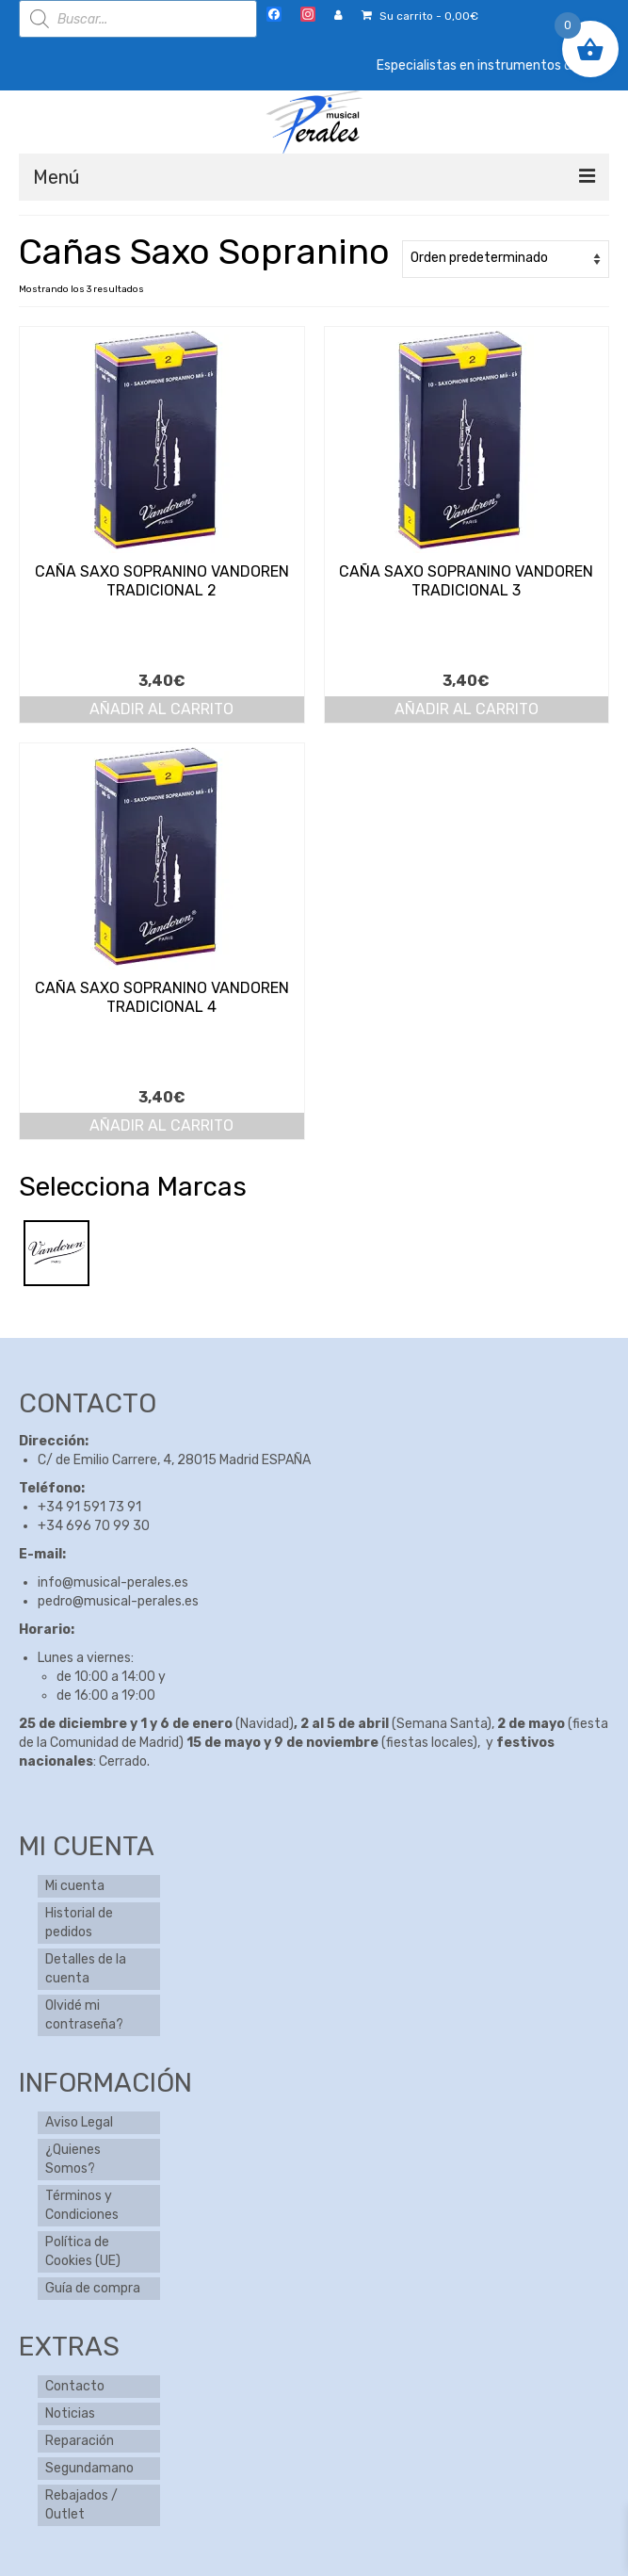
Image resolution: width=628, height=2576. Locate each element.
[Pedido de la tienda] (505, 259)
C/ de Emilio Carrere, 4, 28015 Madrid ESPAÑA (174, 1460)
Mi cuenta (75, 1886)
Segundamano (89, 2468)
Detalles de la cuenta (85, 1968)
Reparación (79, 2441)
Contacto (75, 2386)
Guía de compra (92, 2288)
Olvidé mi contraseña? (84, 2014)
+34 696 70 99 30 (94, 1526)
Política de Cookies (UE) (83, 2251)
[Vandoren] (56, 1252)
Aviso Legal (79, 2122)
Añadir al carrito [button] (161, 709)
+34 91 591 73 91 (89, 1507)
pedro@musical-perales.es (118, 1601)
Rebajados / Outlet (81, 2504)
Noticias (70, 2413)
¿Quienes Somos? (73, 2159)
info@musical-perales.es (113, 1582)
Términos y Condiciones (82, 2205)
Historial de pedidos (79, 1922)
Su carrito (420, 16)
